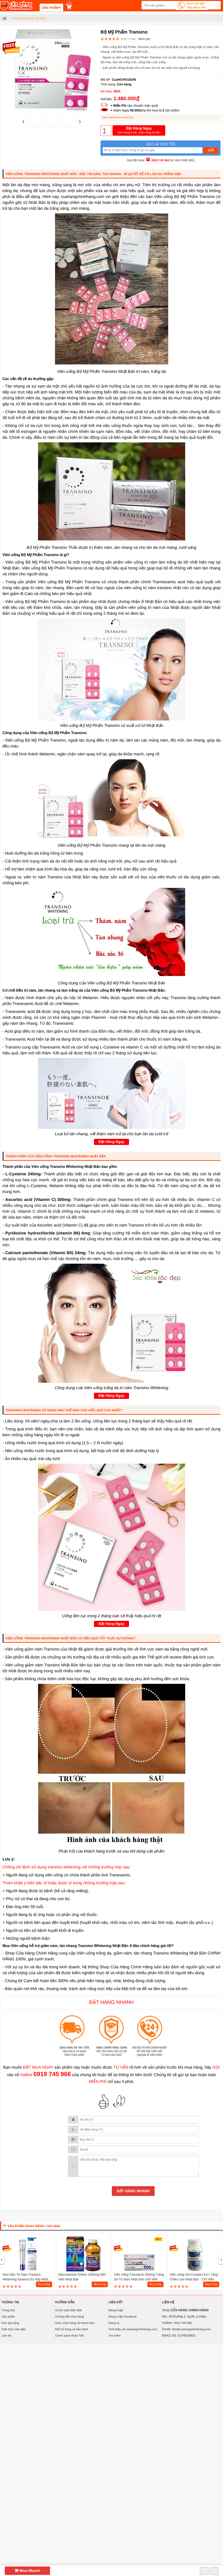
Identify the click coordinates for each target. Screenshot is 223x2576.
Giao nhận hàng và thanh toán (75, 2323)
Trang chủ (8, 2310)
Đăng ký (114, 2323)
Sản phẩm (8, 2316)
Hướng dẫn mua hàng (69, 2316)
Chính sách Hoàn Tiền (69, 2335)
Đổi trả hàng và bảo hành (71, 2329)
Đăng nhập (116, 2310)
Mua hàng (44, 2284)
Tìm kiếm (115, 2335)
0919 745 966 (196, 6)
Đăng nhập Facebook (123, 2316)
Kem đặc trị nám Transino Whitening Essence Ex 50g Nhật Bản (25, 2279)
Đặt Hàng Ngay (139, 130)
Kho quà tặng (10, 2323)
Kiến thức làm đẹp (13, 2329)
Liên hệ (6, 2335)
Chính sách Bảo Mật (68, 2310)
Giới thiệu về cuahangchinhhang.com (133, 2329)
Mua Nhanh (27, 2571)
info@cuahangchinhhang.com (191, 2329)
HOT (158, 2239)
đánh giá (144, 39)
